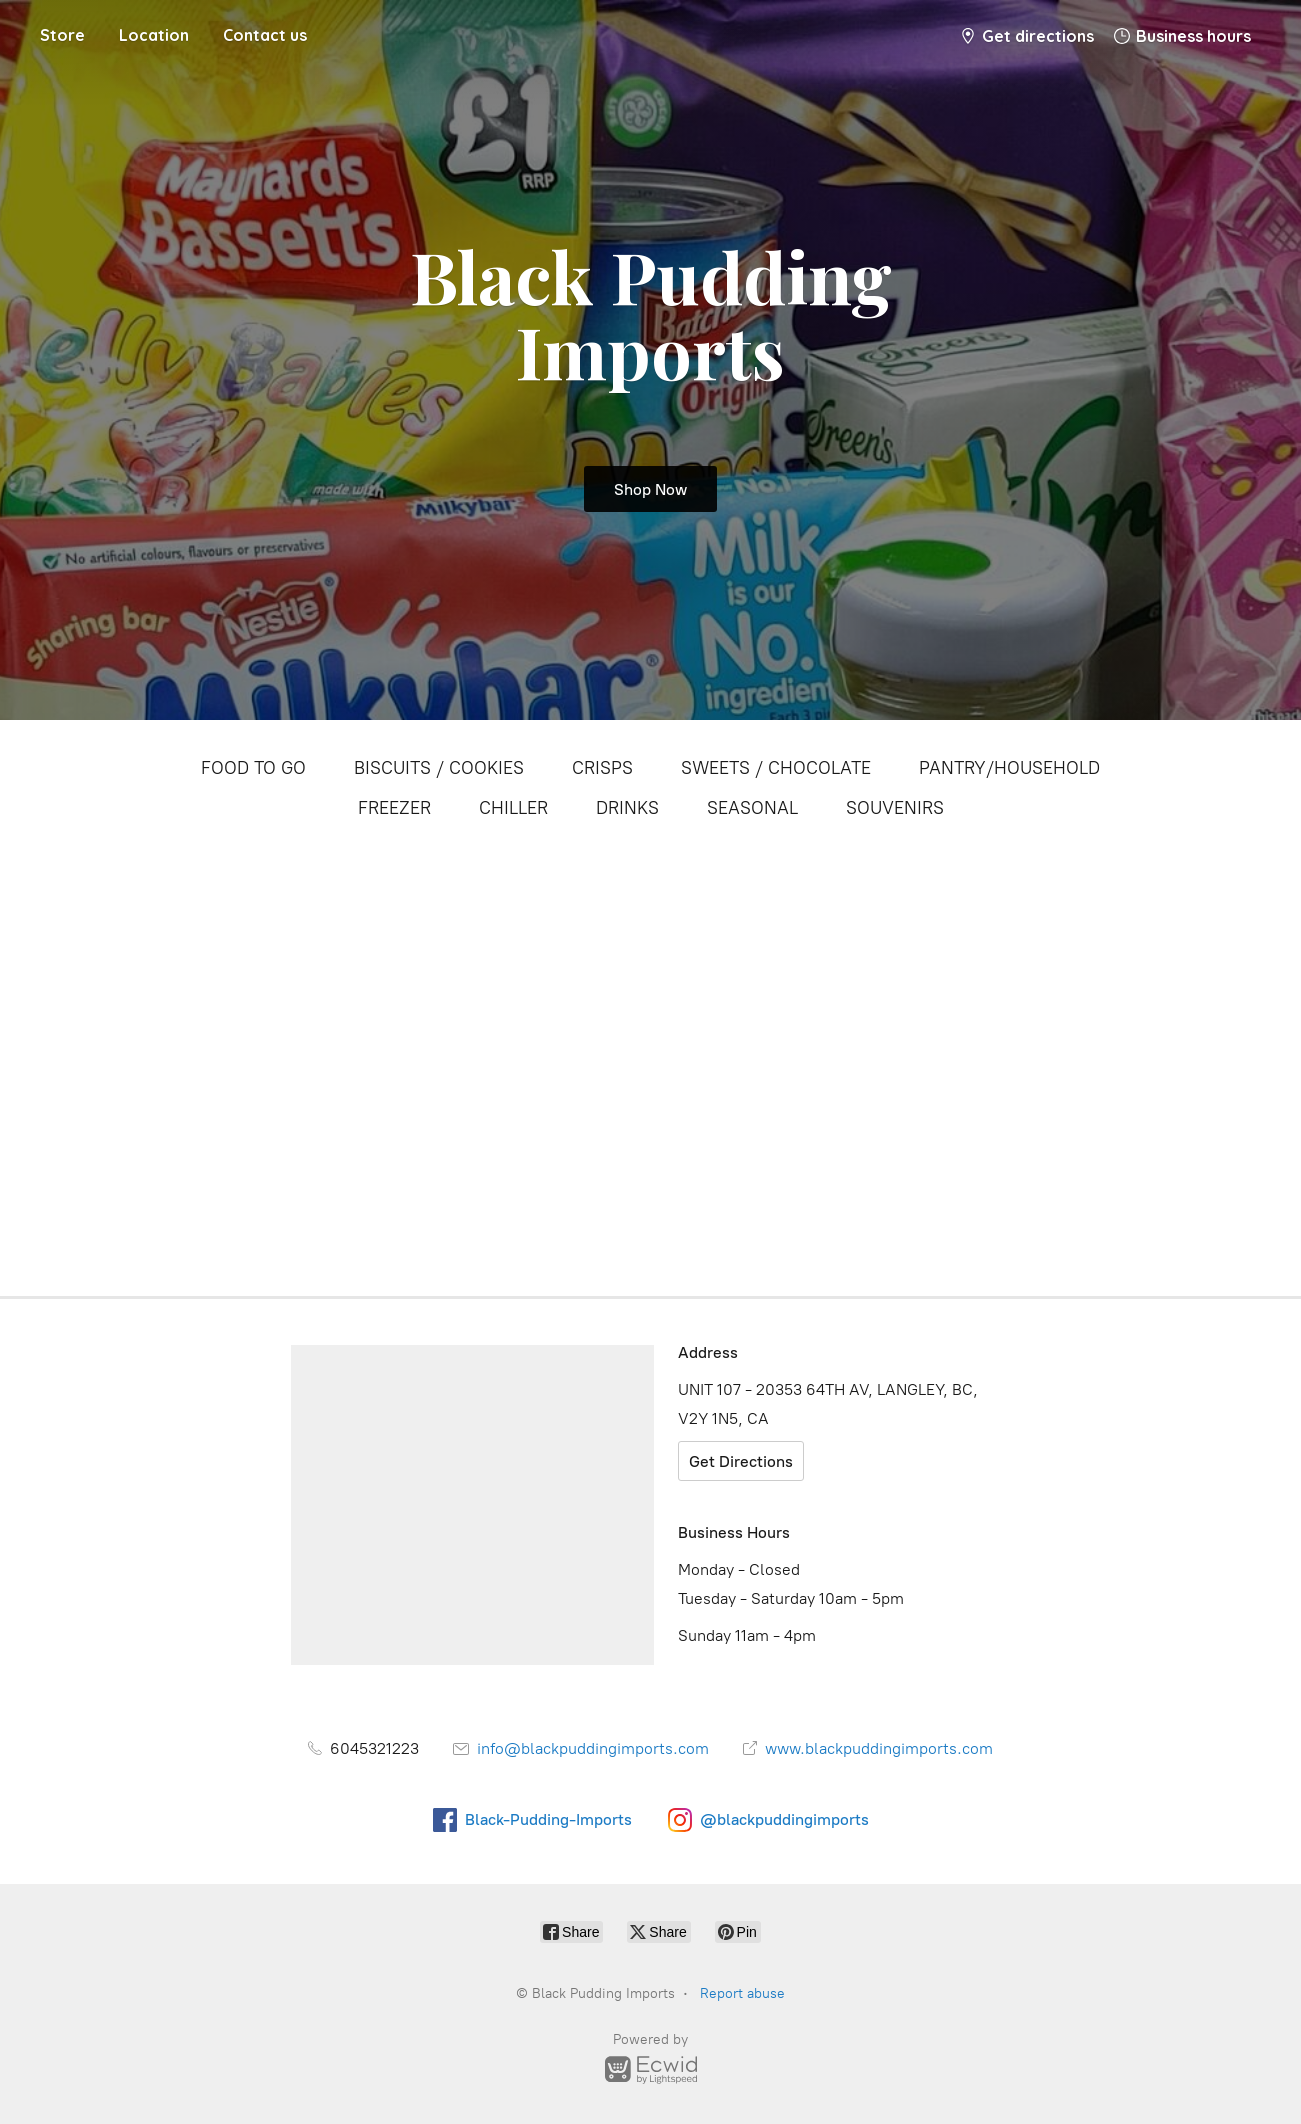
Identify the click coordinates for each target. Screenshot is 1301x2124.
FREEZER (394, 808)
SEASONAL (752, 808)
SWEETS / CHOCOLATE (776, 768)
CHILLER (513, 808)
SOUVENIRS (895, 808)
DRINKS (627, 808)
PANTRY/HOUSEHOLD (1009, 768)
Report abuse (742, 1993)
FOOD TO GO (253, 768)
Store (62, 35)
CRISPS (602, 768)
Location (154, 35)
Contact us (265, 35)
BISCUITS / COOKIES (439, 768)
